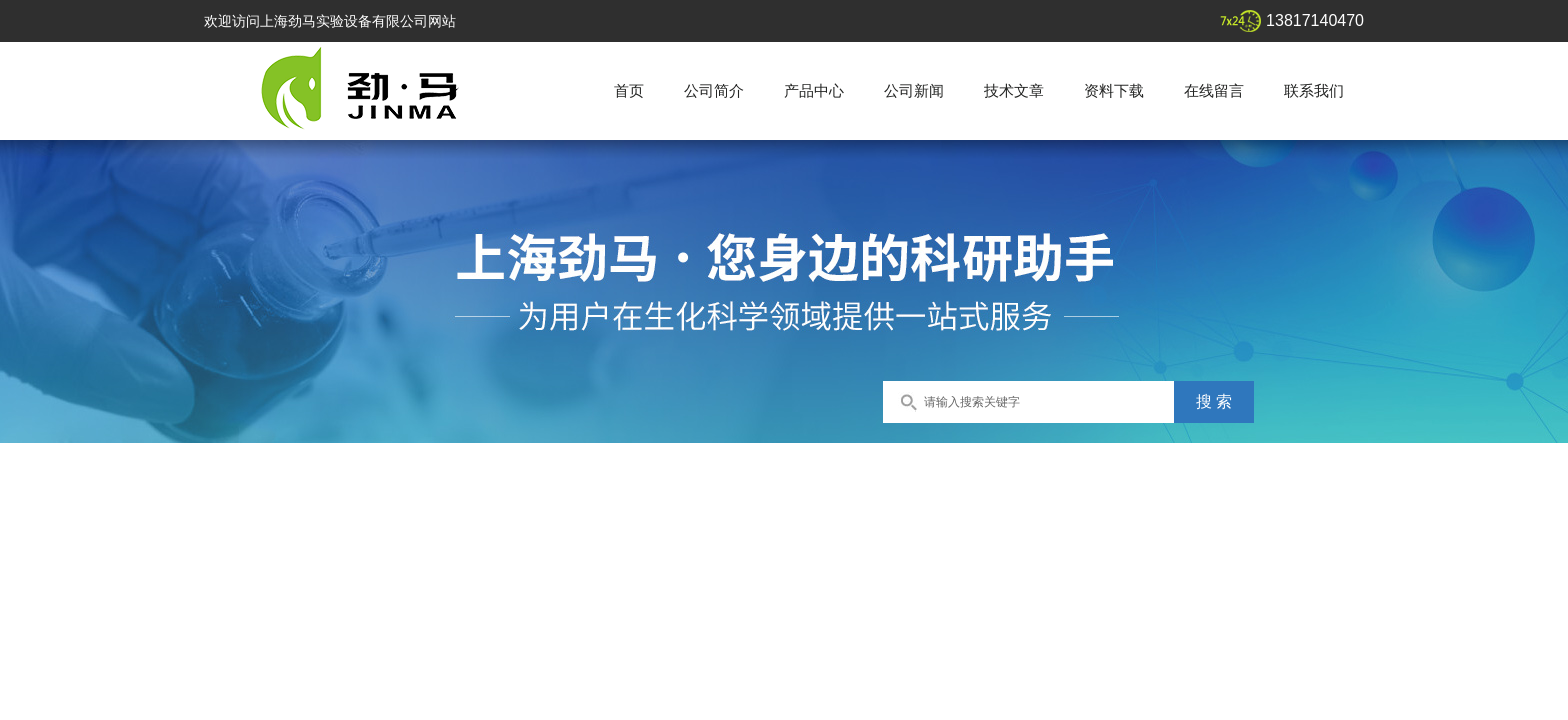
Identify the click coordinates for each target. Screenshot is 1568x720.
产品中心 (814, 90)
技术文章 (1014, 90)
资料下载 (1114, 90)
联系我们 (1314, 90)
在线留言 (1214, 90)
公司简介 (714, 90)
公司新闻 (914, 90)
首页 (629, 90)
